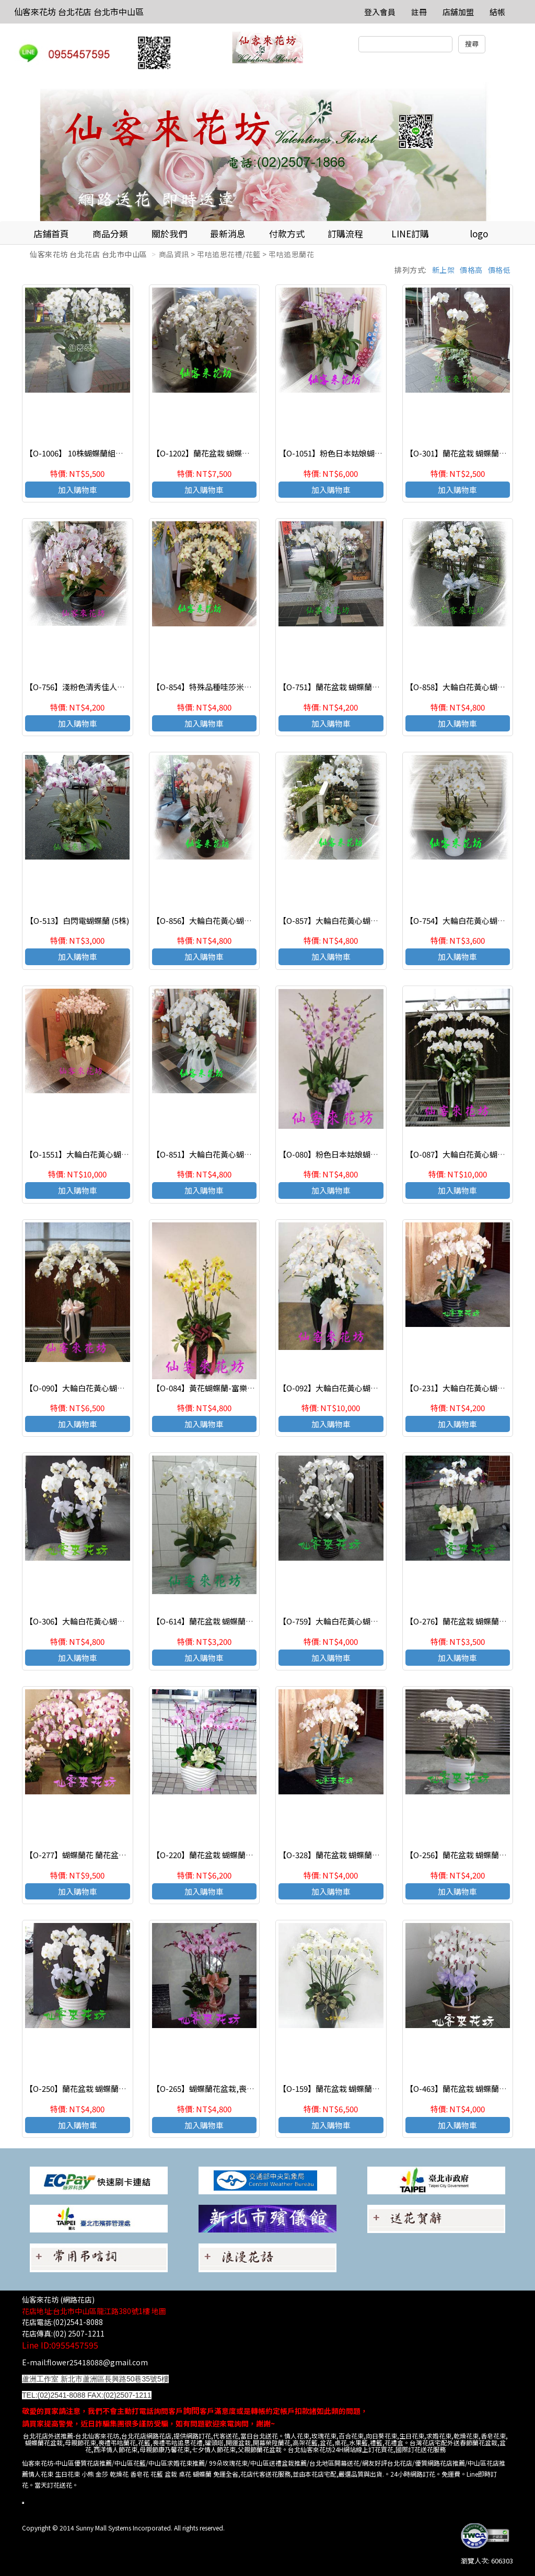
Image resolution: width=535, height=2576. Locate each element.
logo (479, 233)
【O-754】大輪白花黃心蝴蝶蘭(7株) (468, 920)
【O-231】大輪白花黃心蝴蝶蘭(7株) (468, 1387)
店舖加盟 (458, 11)
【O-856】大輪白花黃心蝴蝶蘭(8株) (214, 920)
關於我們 (169, 233)
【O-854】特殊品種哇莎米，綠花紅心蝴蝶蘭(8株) (238, 686)
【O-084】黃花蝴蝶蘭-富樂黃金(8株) (216, 1387)
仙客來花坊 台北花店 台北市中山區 (79, 11)
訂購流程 (345, 233)
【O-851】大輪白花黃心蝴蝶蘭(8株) (214, 1154)
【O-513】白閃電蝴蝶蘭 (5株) (77, 920)
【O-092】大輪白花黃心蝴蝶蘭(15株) (343, 1387)
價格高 (471, 270)
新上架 (443, 270)
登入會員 (380, 11)
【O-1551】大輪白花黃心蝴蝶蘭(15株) (92, 1154)
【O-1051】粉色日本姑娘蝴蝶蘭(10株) (345, 453)
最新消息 (228, 233)
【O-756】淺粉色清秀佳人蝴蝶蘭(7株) (91, 686)
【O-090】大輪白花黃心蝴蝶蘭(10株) (90, 1387)
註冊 (419, 11)
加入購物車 (77, 489)
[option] (267, 152)
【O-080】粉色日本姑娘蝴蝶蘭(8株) (341, 1154)
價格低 (499, 270)
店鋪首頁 (51, 233)
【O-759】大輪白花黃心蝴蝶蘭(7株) (341, 1621)
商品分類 (110, 233)
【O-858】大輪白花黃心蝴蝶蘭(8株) (468, 686)
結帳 (497, 11)
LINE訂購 (410, 233)
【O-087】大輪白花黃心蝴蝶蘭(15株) (470, 1154)
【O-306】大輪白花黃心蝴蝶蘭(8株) (87, 1621)
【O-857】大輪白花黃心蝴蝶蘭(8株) (341, 920)
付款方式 (287, 233)
